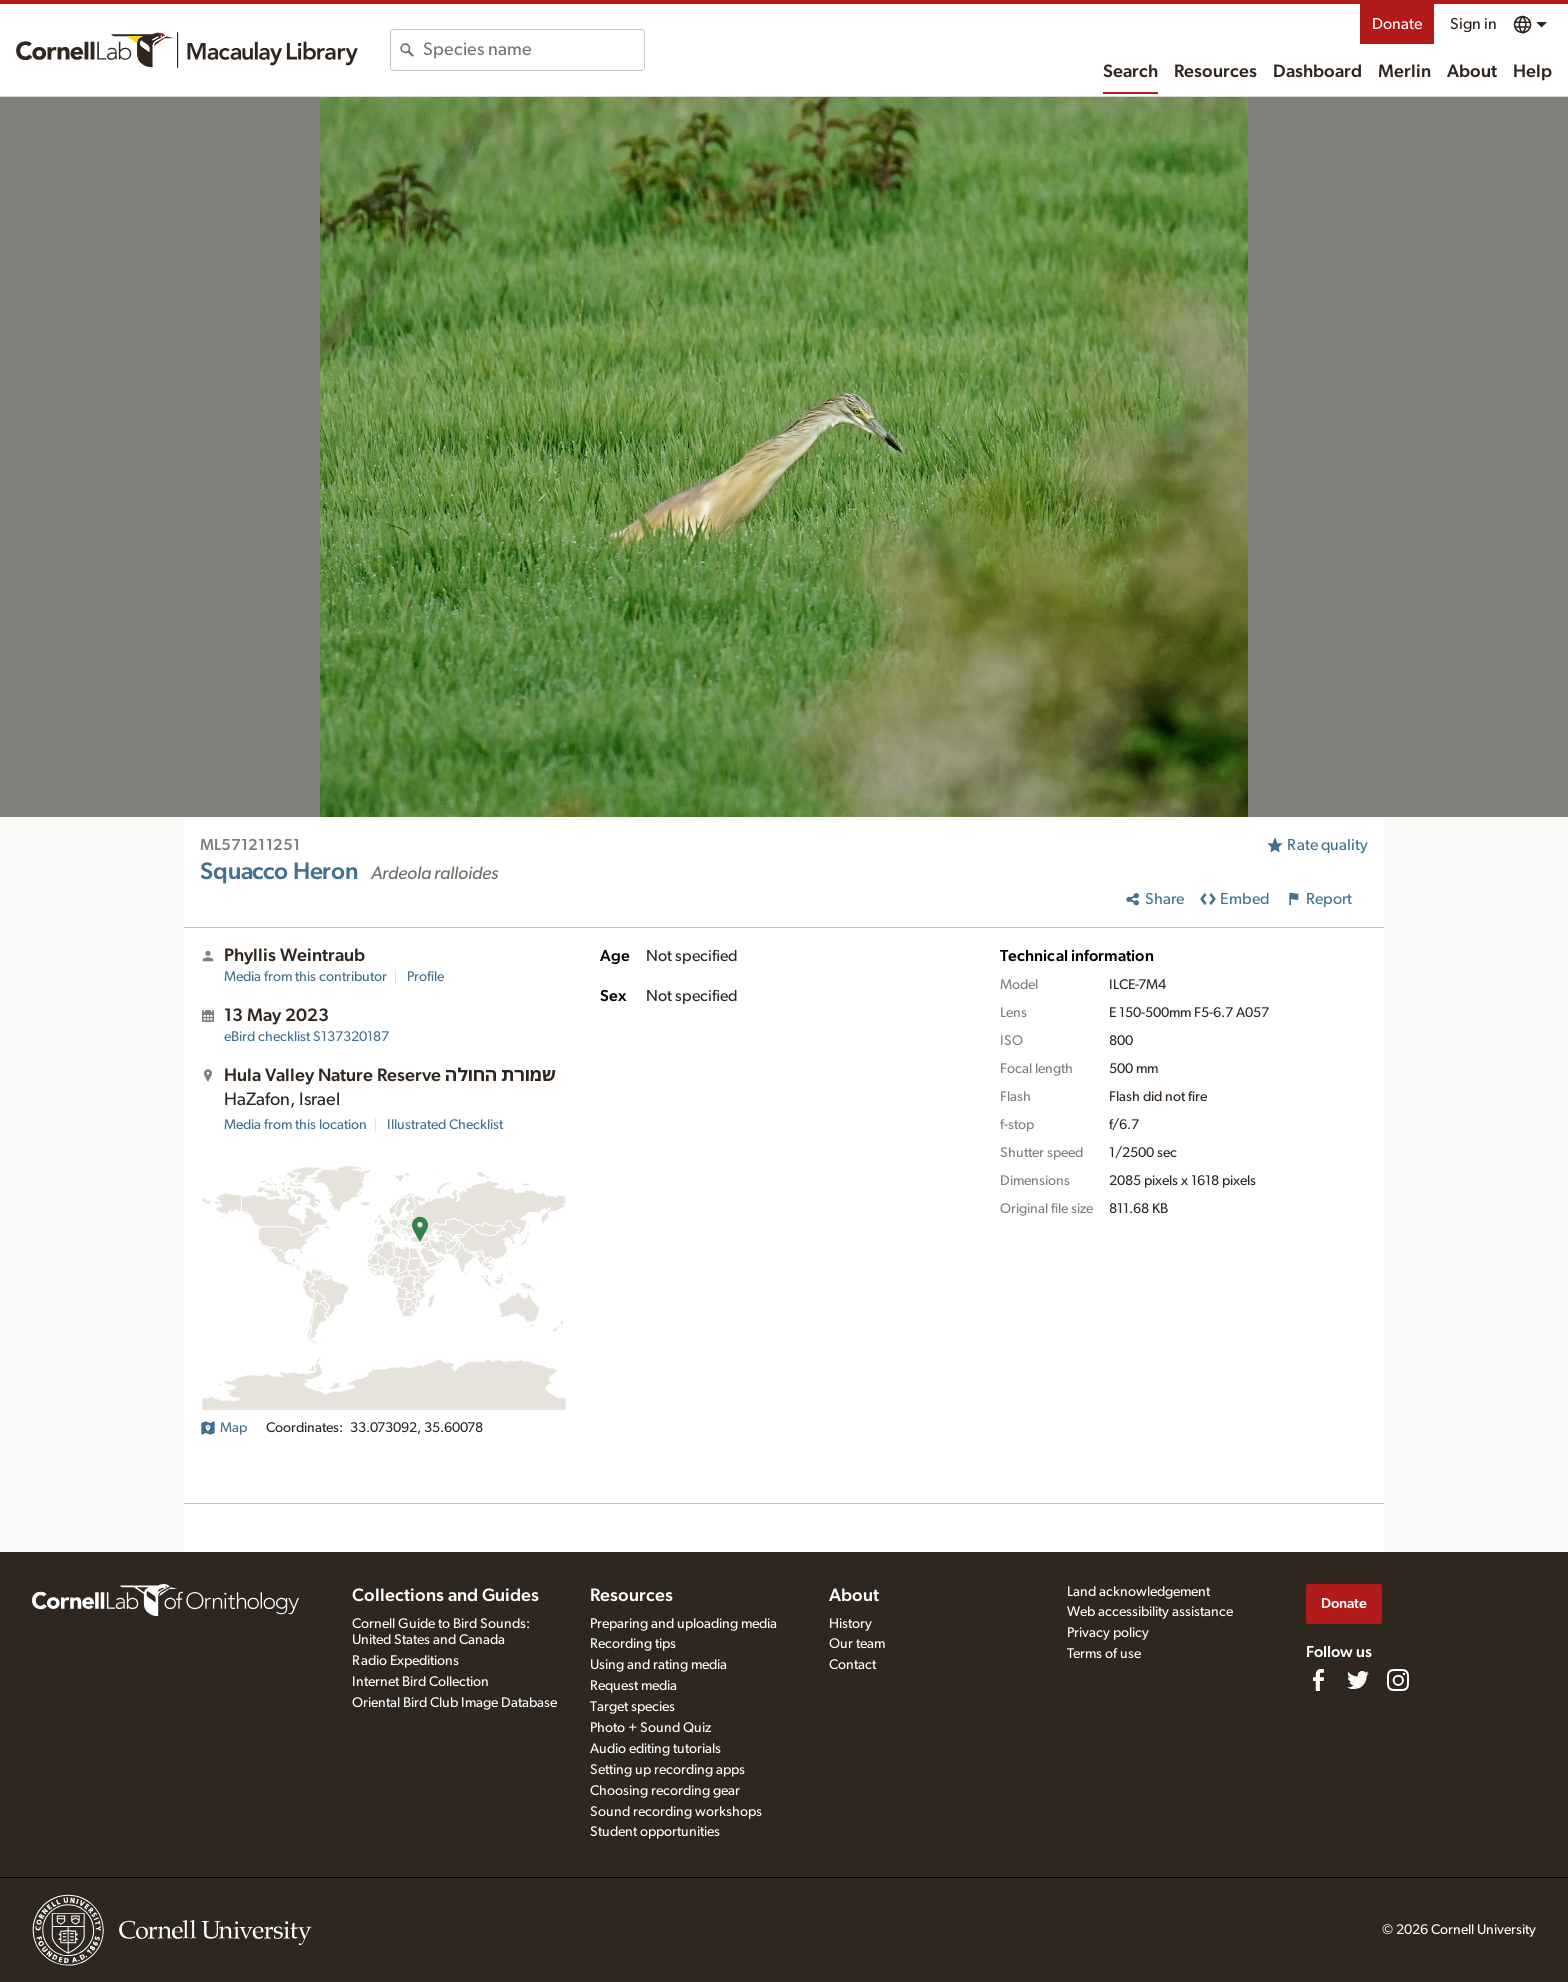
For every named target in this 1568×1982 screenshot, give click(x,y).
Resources (1215, 72)
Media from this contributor (305, 977)
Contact (852, 1665)
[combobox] (533, 50)
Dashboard (1317, 72)
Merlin (1404, 72)
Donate (1397, 24)
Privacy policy (1108, 1633)
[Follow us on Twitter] (1358, 1680)
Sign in (1473, 24)
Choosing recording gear (665, 1791)
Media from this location (295, 1125)
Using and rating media (658, 1665)
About (1472, 72)
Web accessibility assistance (1150, 1612)
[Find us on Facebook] (1318, 1680)
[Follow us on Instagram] (1398, 1680)
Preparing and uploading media (683, 1624)
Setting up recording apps (667, 1770)
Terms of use (1104, 1654)
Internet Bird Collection (420, 1682)
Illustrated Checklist (445, 1125)
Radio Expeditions (405, 1661)
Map (223, 1428)
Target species (632, 1707)
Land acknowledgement (1138, 1592)
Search (1130, 72)
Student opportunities (655, 1832)
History (850, 1624)
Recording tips (633, 1644)
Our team (857, 1644)
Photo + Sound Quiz (650, 1728)
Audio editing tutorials (655, 1749)
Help (1532, 72)
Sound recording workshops (676, 1812)
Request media (633, 1686)
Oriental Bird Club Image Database (454, 1703)
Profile (425, 977)
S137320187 (306, 1037)
